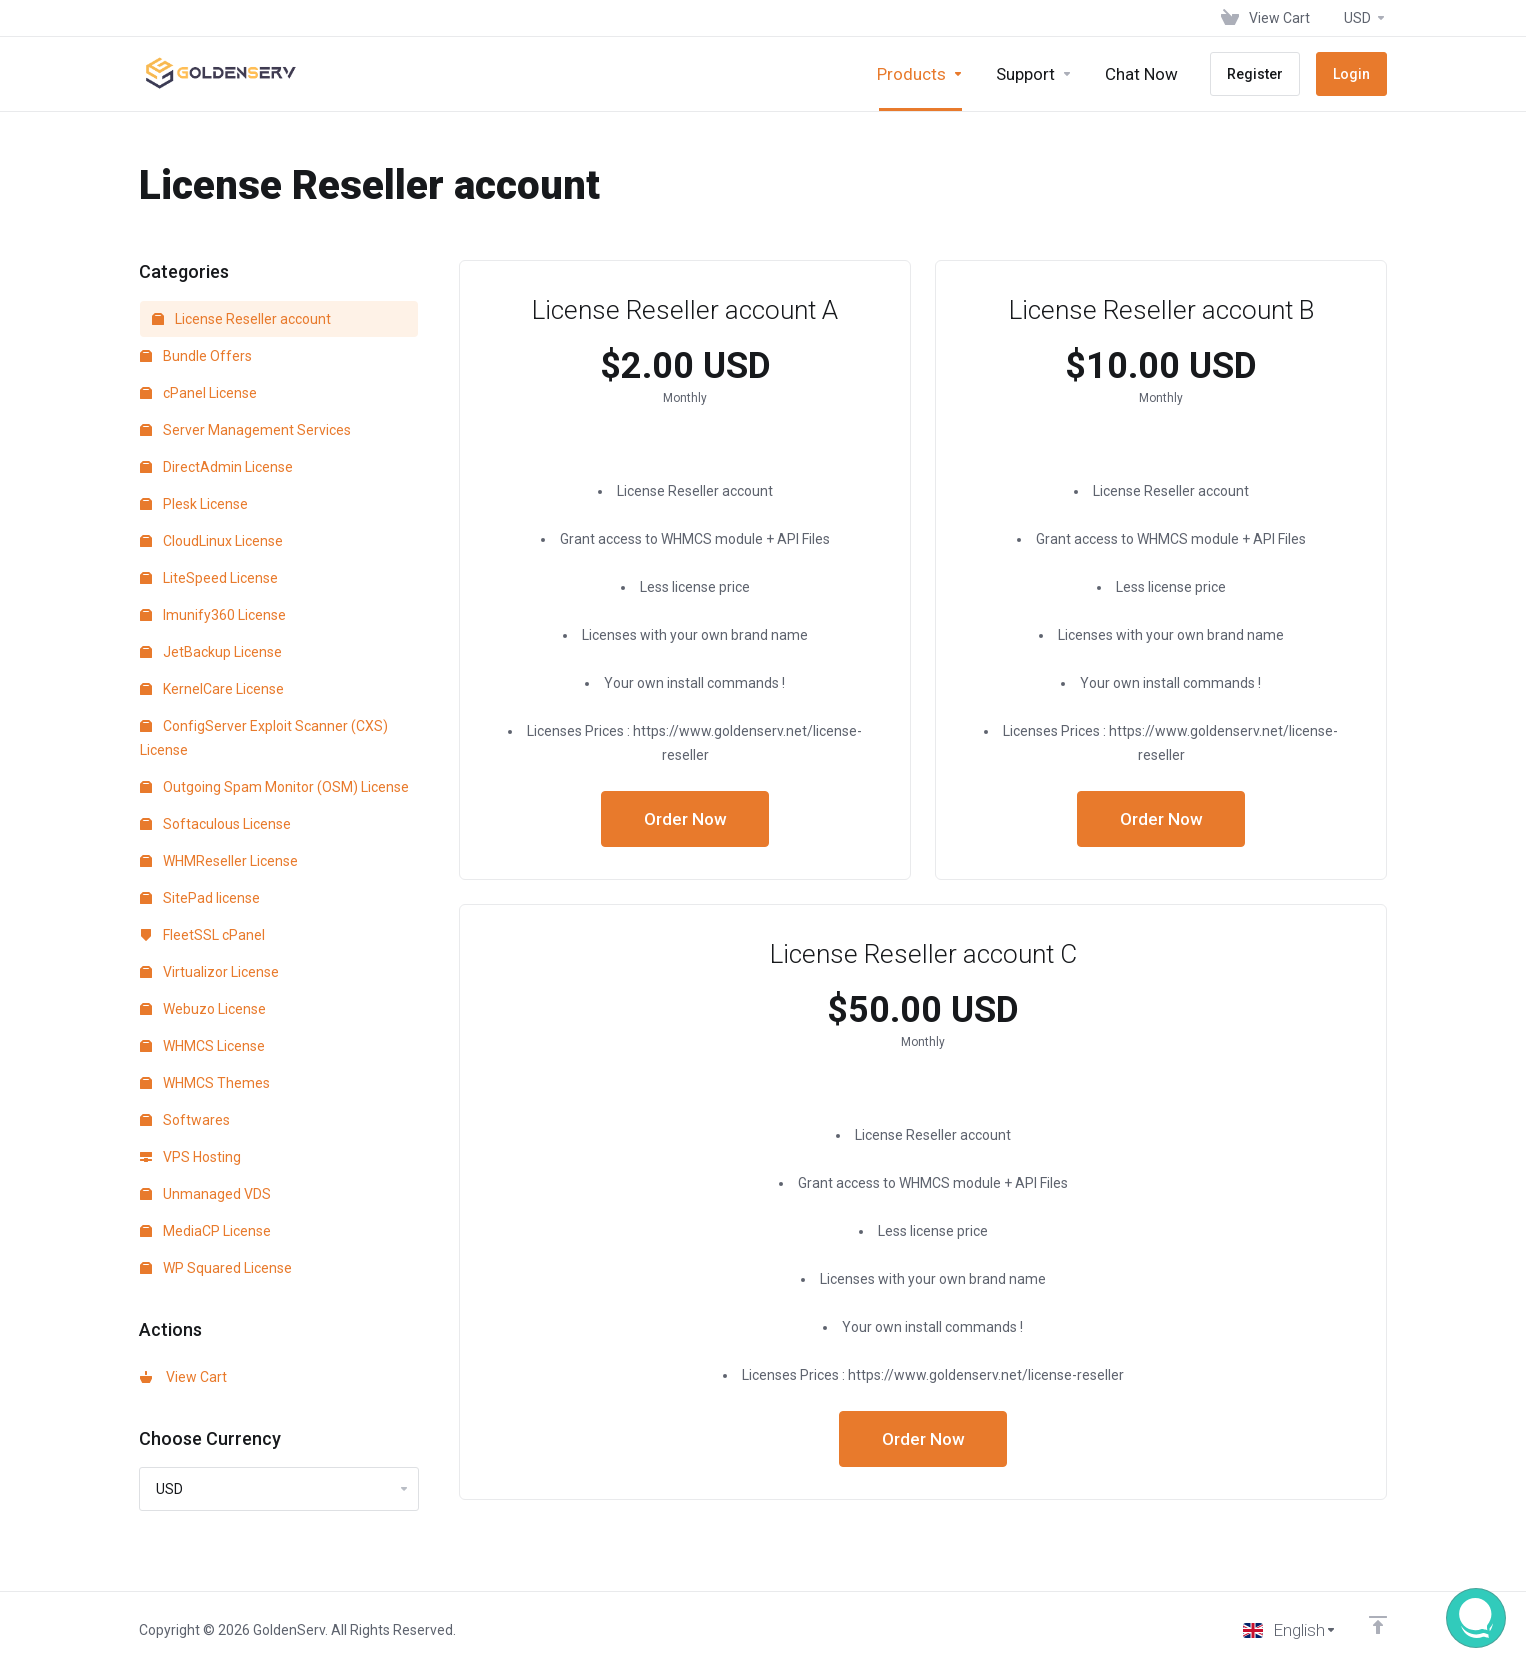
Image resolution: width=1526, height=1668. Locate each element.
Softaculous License (215, 824)
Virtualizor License (209, 972)
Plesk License (194, 504)
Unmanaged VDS (205, 1194)
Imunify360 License (213, 615)
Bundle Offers (196, 356)
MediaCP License (205, 1231)
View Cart (183, 1377)
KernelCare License (212, 689)
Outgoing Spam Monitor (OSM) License (274, 787)
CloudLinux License (211, 541)
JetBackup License (211, 652)
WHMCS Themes (205, 1083)
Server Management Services (245, 430)
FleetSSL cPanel (202, 935)
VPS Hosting (190, 1157)
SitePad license (200, 898)
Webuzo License (203, 1009)
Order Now (685, 819)
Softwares (185, 1120)
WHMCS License (202, 1046)
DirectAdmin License (216, 467)
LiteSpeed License (209, 578)
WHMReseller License (219, 861)
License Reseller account (241, 319)
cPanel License (198, 393)
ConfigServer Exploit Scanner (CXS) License (264, 738)
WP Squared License (216, 1268)
